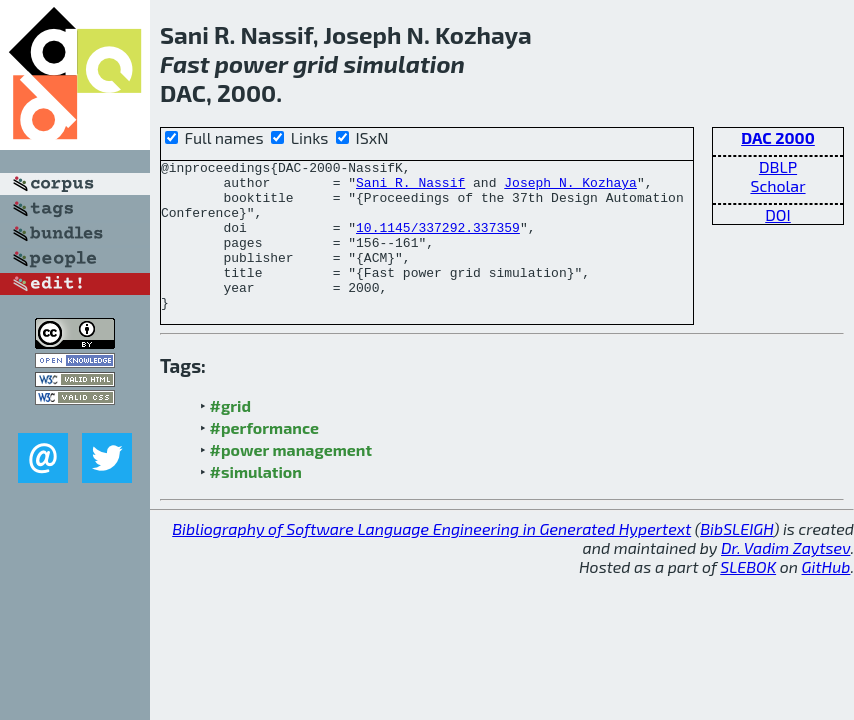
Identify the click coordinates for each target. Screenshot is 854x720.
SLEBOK (748, 596)
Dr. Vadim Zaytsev (785, 577)
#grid (231, 435)
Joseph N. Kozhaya (570, 188)
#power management (291, 479)
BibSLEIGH (736, 558)
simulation (404, 63)
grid (315, 63)
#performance (264, 457)
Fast (185, 63)
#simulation (256, 501)
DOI (778, 214)
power (251, 63)
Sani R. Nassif (410, 188)
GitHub (826, 596)
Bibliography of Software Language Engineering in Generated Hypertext (431, 558)
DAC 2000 (778, 137)
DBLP (778, 166)
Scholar (777, 185)
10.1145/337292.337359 (438, 242)
